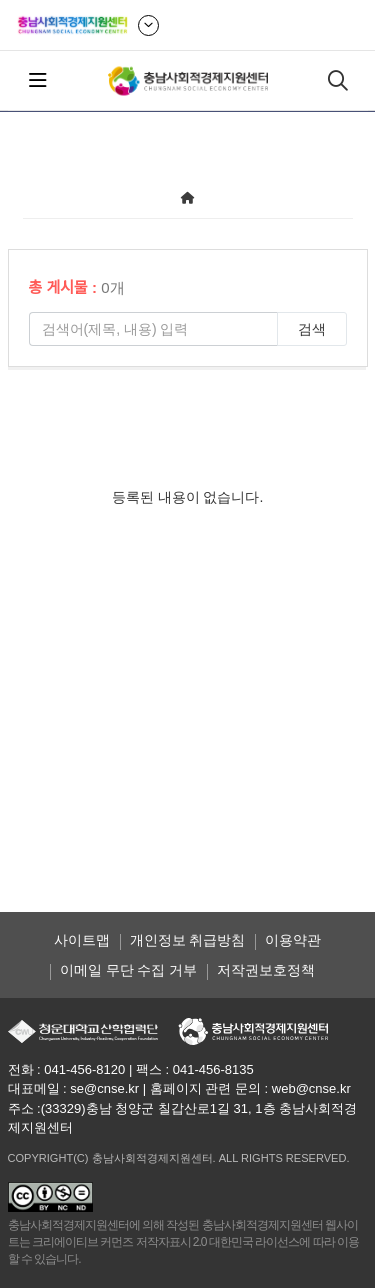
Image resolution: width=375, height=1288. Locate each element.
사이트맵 (82, 940)
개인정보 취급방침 (188, 940)
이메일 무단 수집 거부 (129, 970)
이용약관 (293, 940)
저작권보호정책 (266, 970)
